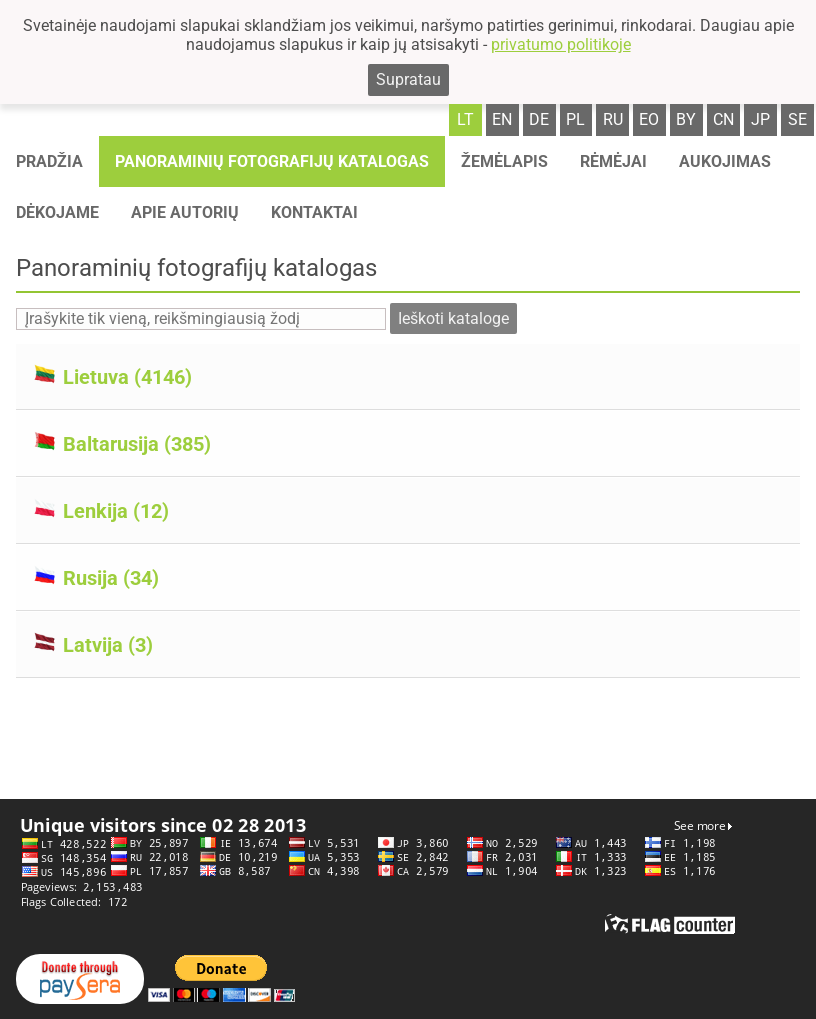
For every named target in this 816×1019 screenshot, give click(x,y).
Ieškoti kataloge (453, 318)
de (539, 119)
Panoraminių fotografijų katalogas (272, 161)
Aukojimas (725, 161)
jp (760, 119)
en (502, 119)
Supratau (408, 79)
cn (723, 119)
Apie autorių (185, 212)
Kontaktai (314, 212)
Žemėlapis (504, 161)
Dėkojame (57, 212)
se (797, 119)
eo (649, 119)
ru (613, 119)
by (686, 119)
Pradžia (49, 161)
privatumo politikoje (561, 44)
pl (575, 119)
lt (465, 119)
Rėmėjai (613, 161)
